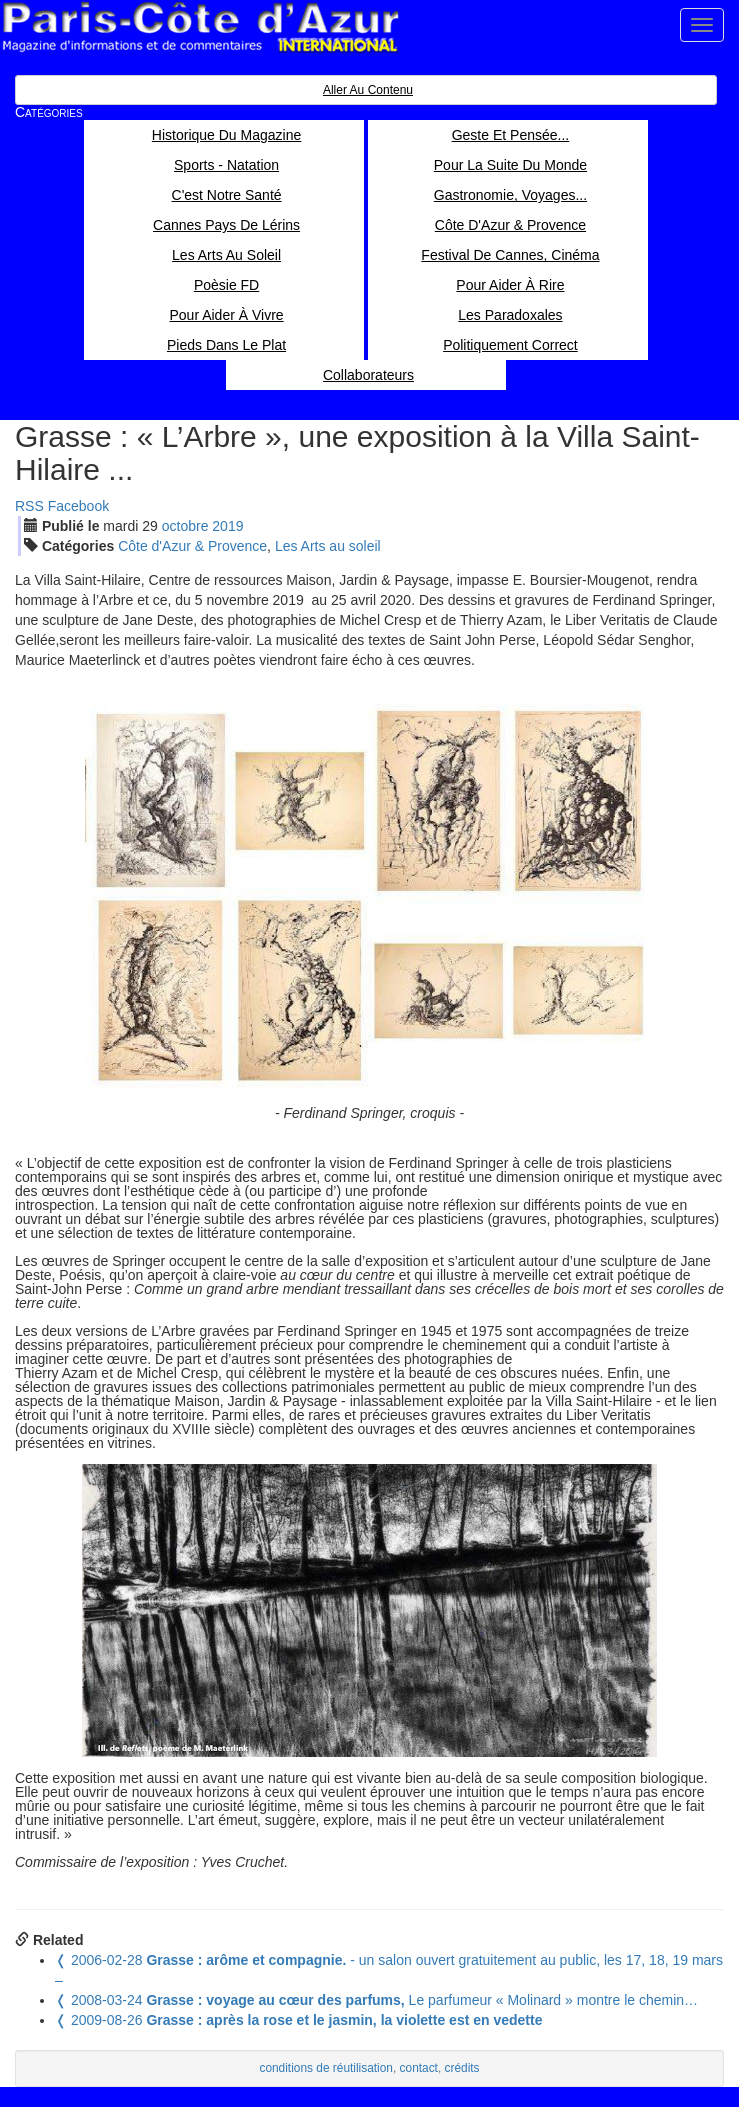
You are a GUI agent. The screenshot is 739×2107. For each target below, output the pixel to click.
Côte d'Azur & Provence (192, 546)
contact (419, 2068)
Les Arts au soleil (328, 546)
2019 (227, 526)
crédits (462, 2068)
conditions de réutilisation (326, 2068)
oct (185, 526)
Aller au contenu (368, 90)
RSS (29, 506)
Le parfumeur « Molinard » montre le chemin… (376, 2000)
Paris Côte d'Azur (200, 27)
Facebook (78, 506)
